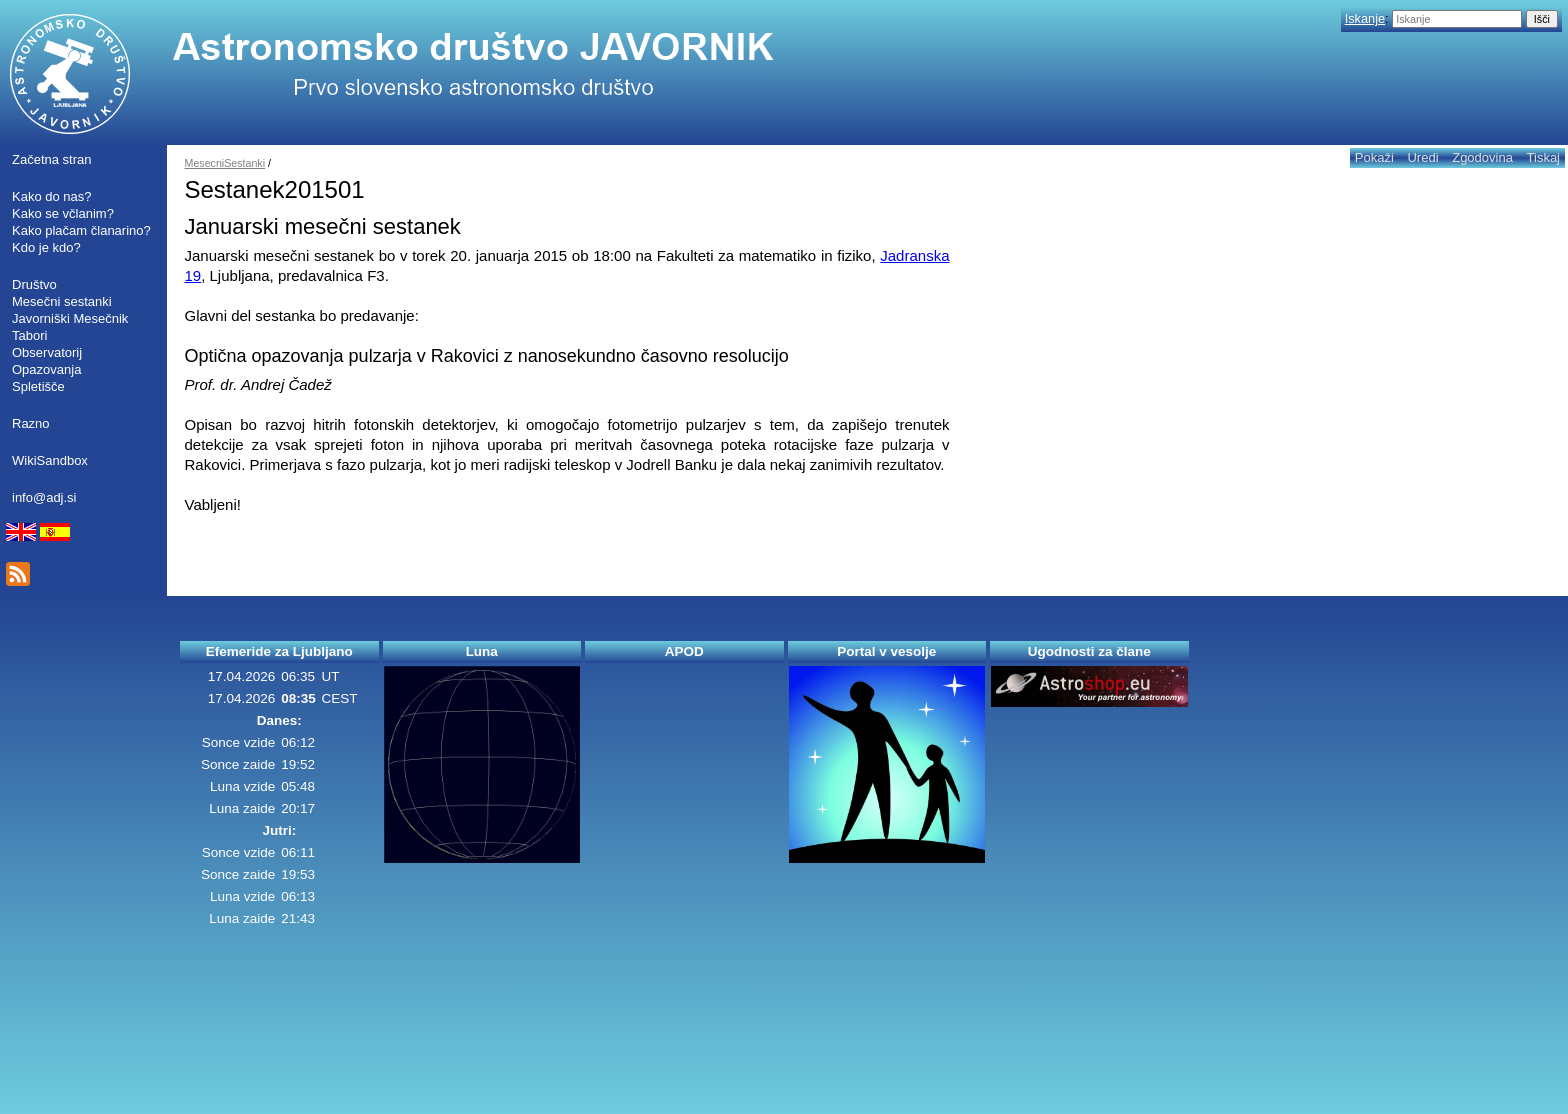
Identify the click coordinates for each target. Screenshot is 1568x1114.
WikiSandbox (50, 460)
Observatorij (47, 352)
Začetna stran (52, 159)
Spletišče (38, 386)
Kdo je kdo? (46, 247)
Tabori (29, 335)
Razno (31, 423)
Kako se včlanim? (63, 213)
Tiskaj (1543, 157)
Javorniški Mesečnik (70, 318)
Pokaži (1374, 157)
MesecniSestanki (225, 163)
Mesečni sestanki (62, 301)
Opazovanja (46, 369)
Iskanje (1365, 18)
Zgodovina (1482, 157)
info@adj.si (44, 497)
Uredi (1422, 157)
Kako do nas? (52, 196)
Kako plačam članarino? (81, 230)
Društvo (34, 284)
